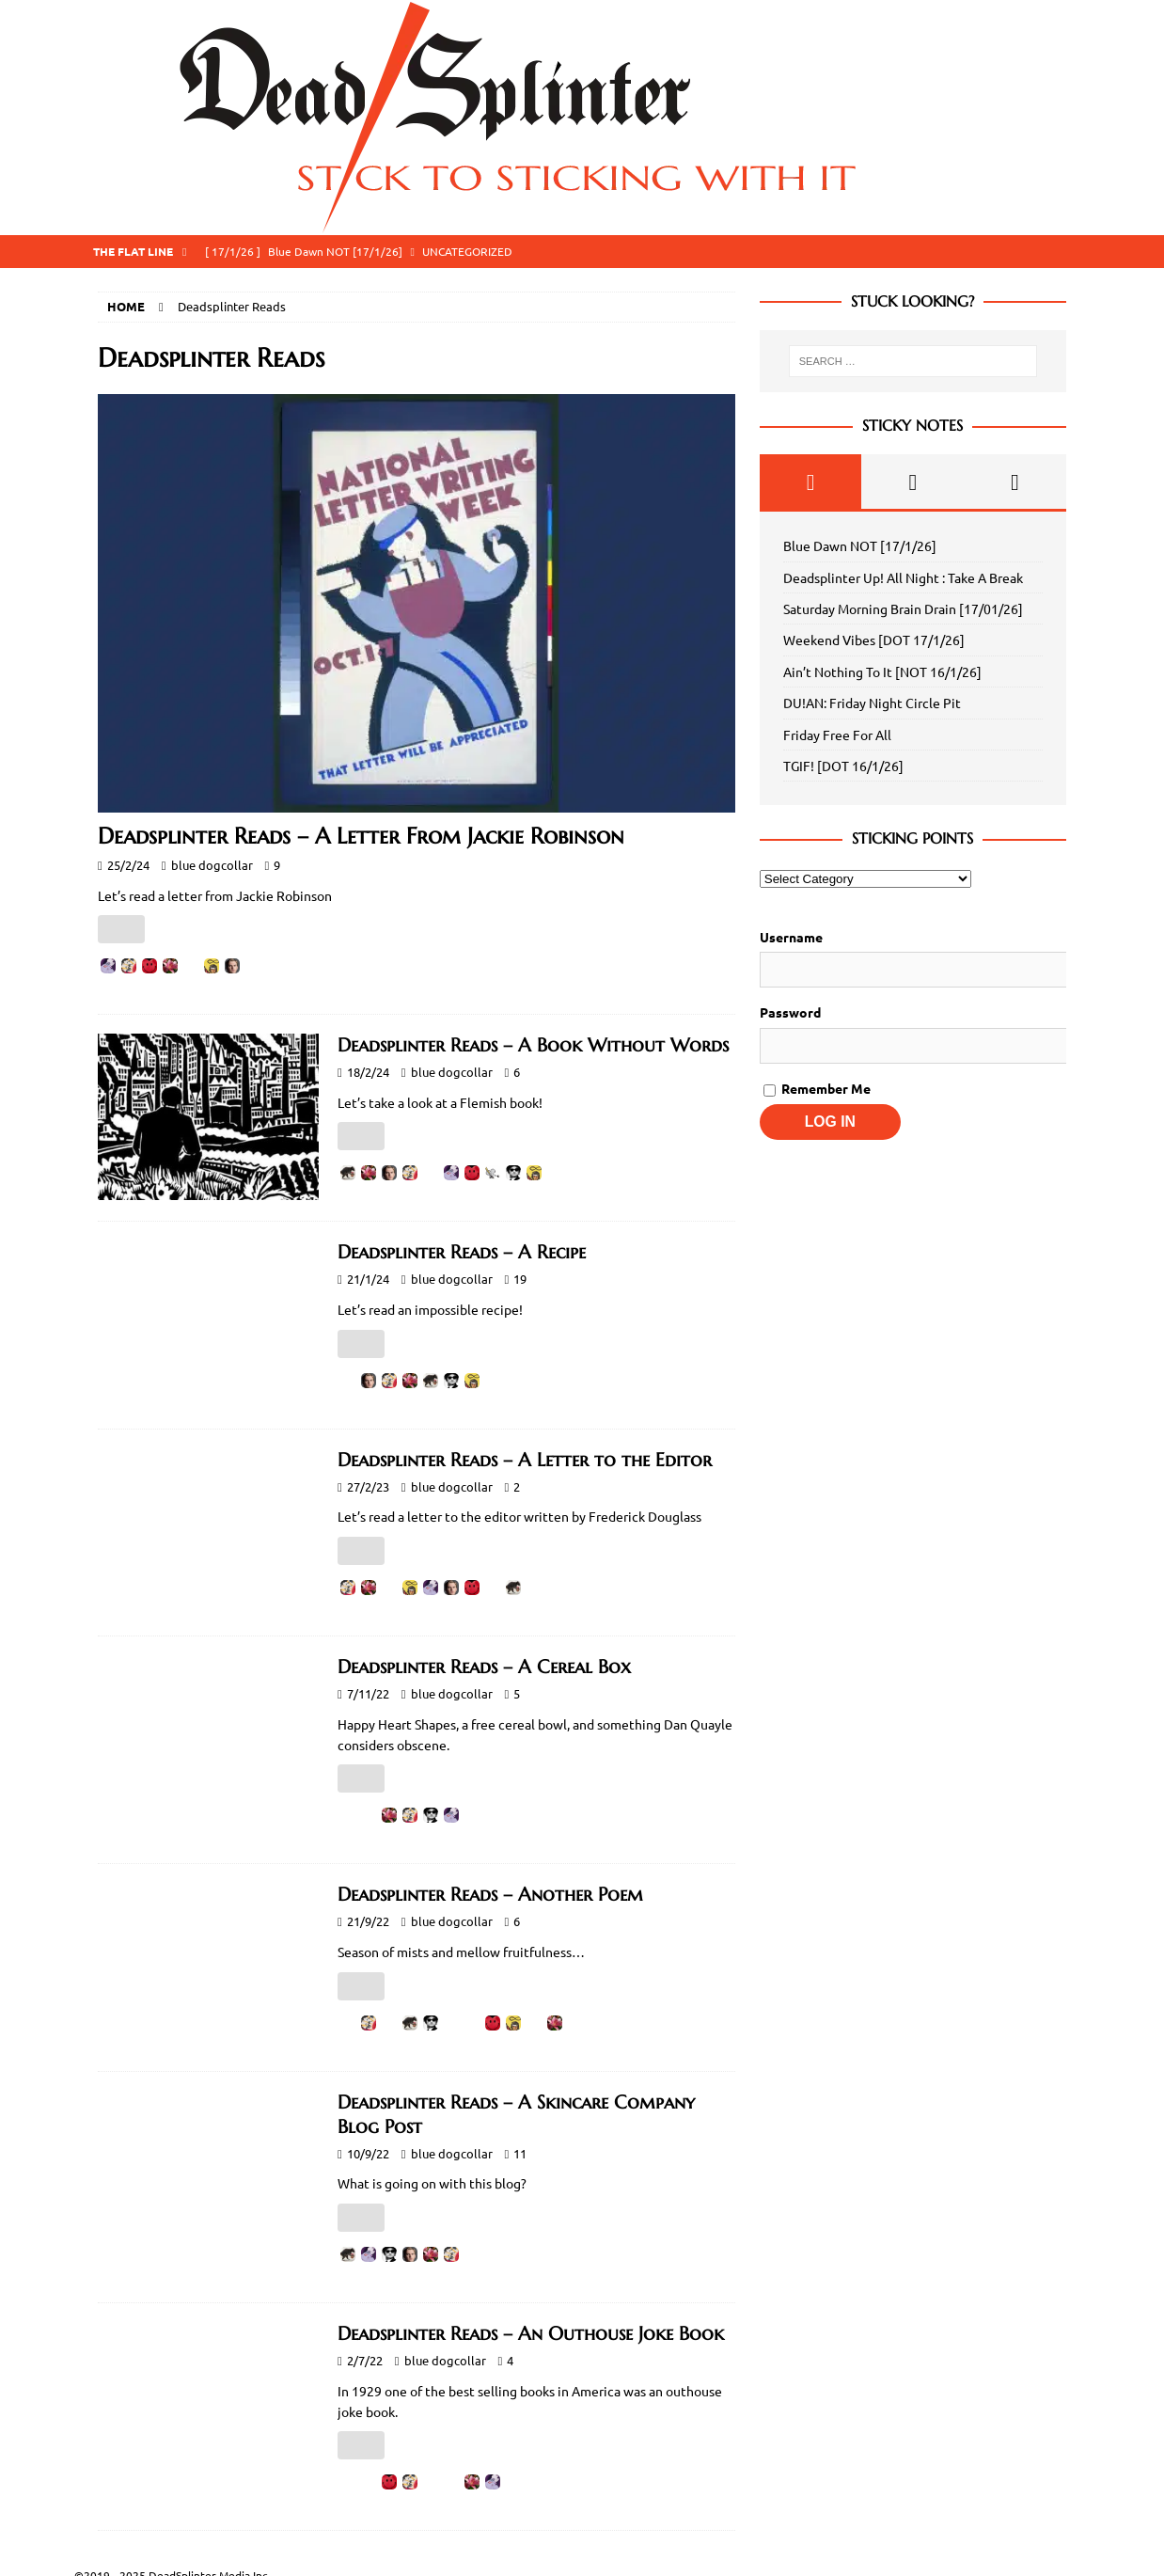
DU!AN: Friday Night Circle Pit (872, 702)
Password (790, 1012)
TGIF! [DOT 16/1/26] (843, 765)
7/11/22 (368, 1693)
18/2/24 (368, 1072)
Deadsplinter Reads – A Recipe (462, 1252)
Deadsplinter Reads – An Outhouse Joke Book (531, 2334)
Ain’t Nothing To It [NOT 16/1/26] (882, 671)
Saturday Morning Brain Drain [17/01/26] (903, 608)
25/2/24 (128, 865)
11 (520, 2153)
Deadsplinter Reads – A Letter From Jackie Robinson (361, 836)
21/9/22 (368, 1921)
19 (520, 1279)
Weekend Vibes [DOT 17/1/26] (874, 639)
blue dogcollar (212, 865)
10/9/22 (368, 2153)
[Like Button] (121, 929)
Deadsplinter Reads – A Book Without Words (533, 1045)
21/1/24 (368, 1279)
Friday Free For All (837, 734)
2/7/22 (365, 2360)
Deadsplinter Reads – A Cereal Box (484, 1667)
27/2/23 (368, 1486)
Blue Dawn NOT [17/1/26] (859, 545)
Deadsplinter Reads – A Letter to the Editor (525, 1460)
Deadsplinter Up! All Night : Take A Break (903, 577)
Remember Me (817, 1088)
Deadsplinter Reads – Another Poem (490, 1894)
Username (791, 936)
